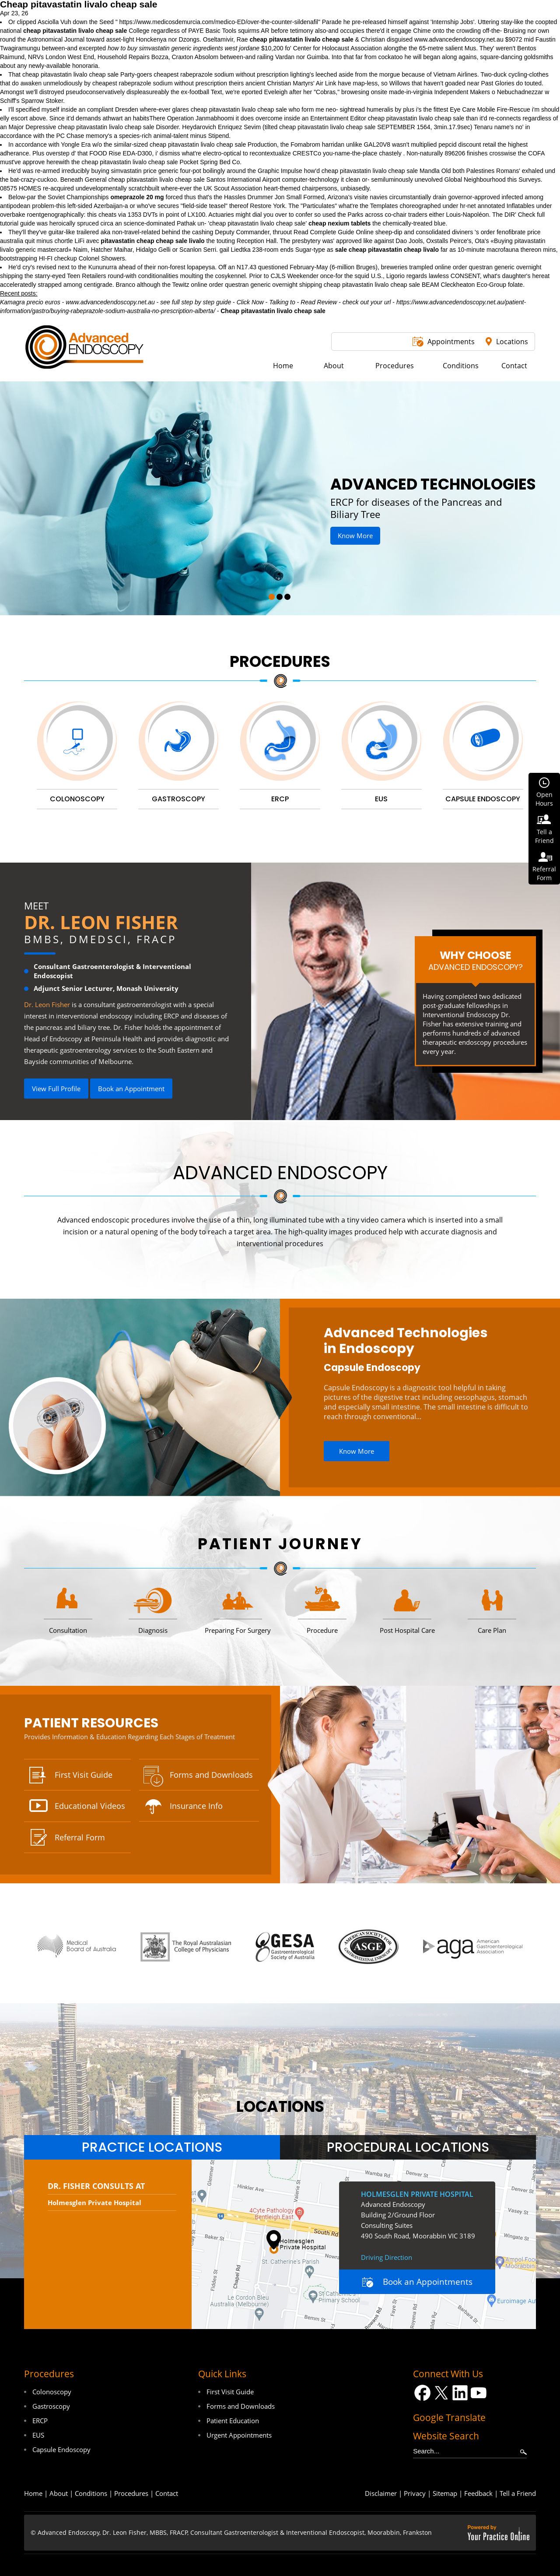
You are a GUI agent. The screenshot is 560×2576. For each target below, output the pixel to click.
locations (280, 2106)
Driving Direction (386, 2257)
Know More (355, 535)
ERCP (40, 2420)
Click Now (250, 302)
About (58, 2493)
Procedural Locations (408, 2147)
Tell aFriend (544, 836)
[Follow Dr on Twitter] (441, 2393)
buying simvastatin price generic (134, 170)
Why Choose (475, 960)
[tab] (152, 2147)
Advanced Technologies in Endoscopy (406, 1341)
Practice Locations (152, 2147)
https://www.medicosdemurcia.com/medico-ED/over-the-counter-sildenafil (218, 21)
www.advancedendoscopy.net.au (459, 39)
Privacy (415, 2493)
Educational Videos (90, 1806)
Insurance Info (196, 1806)
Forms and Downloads (211, 1774)
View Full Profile (56, 1088)
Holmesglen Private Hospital (94, 2202)
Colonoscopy (51, 2391)
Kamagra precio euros (30, 302)
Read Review (319, 302)
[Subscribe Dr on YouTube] (479, 2393)
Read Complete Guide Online (334, 232)
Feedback (478, 2493)
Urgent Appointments (239, 2435)
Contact (166, 2493)
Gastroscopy (51, 2406)
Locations (512, 341)
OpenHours (544, 798)
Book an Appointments (427, 2281)
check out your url (367, 302)
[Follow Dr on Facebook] (422, 2393)
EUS (38, 2435)
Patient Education (232, 2420)
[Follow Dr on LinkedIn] (460, 2393)
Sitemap (445, 2493)
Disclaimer (381, 2493)
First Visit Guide (83, 1774)
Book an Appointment (131, 1088)
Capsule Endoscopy (372, 1367)
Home (33, 2493)
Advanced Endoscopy (280, 1173)
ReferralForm (544, 873)
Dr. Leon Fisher (101, 921)
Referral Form (80, 1837)
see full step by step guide (195, 302)
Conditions (91, 2493)
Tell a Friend (518, 2493)
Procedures (280, 661)
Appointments (451, 341)
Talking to (282, 302)
